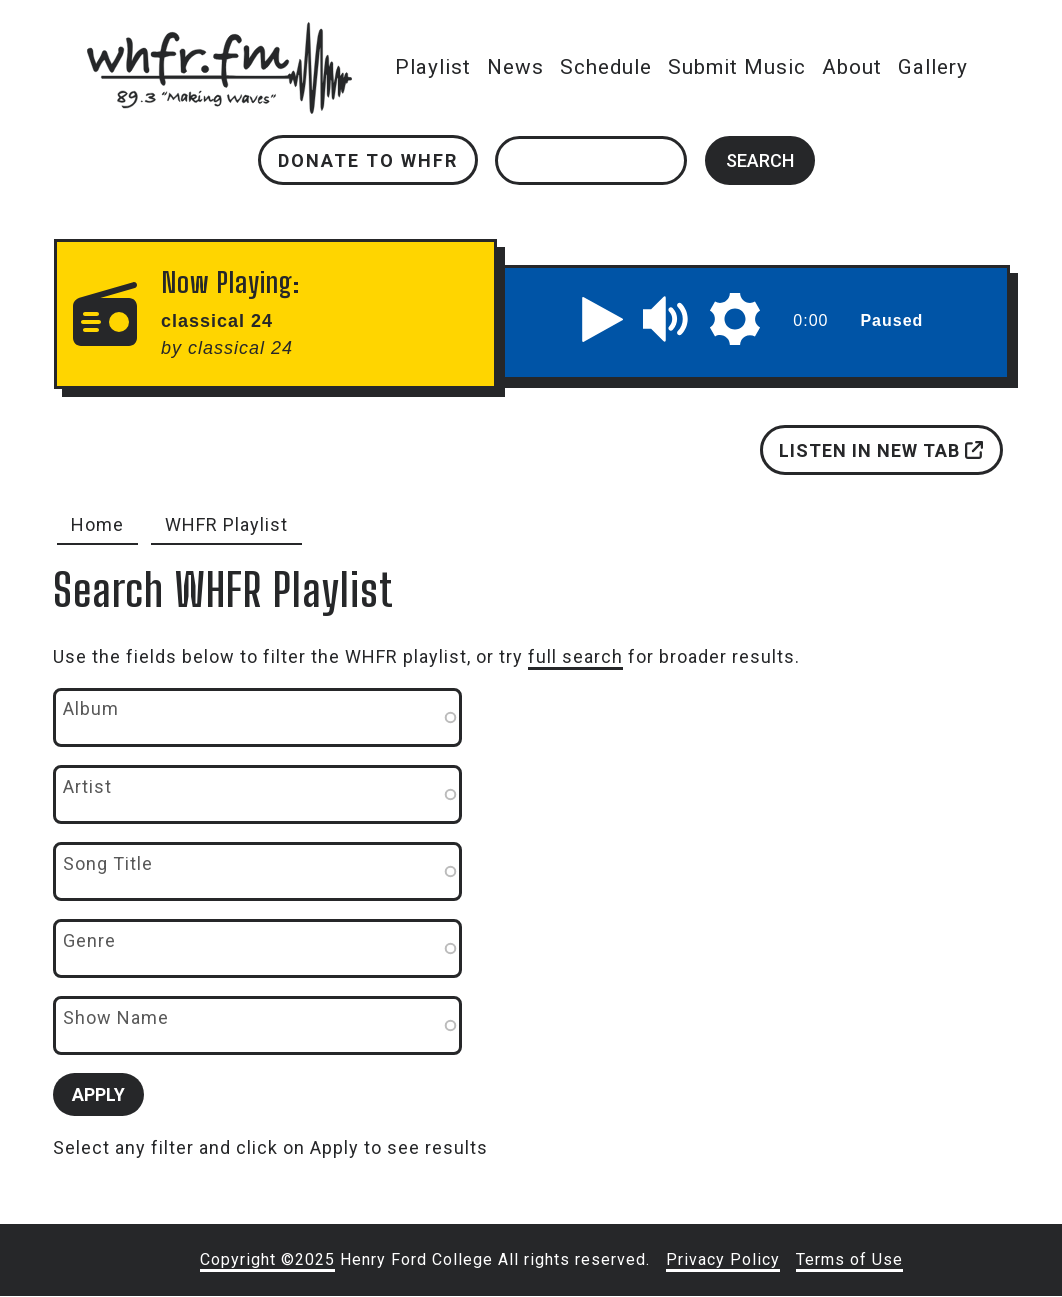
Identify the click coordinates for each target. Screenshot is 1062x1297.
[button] (602, 319)
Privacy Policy (723, 1259)
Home (97, 524)
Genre (89, 940)
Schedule (606, 67)
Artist (87, 786)
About (852, 67)
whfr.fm (219, 35)
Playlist (433, 67)
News (515, 67)
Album (91, 708)
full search (575, 656)
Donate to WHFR (368, 160)
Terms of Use (849, 1259)
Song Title (108, 863)
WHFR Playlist (226, 524)
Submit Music (737, 67)
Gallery (933, 67)
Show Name (116, 1017)
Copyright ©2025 (267, 1259)
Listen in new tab (881, 450)
